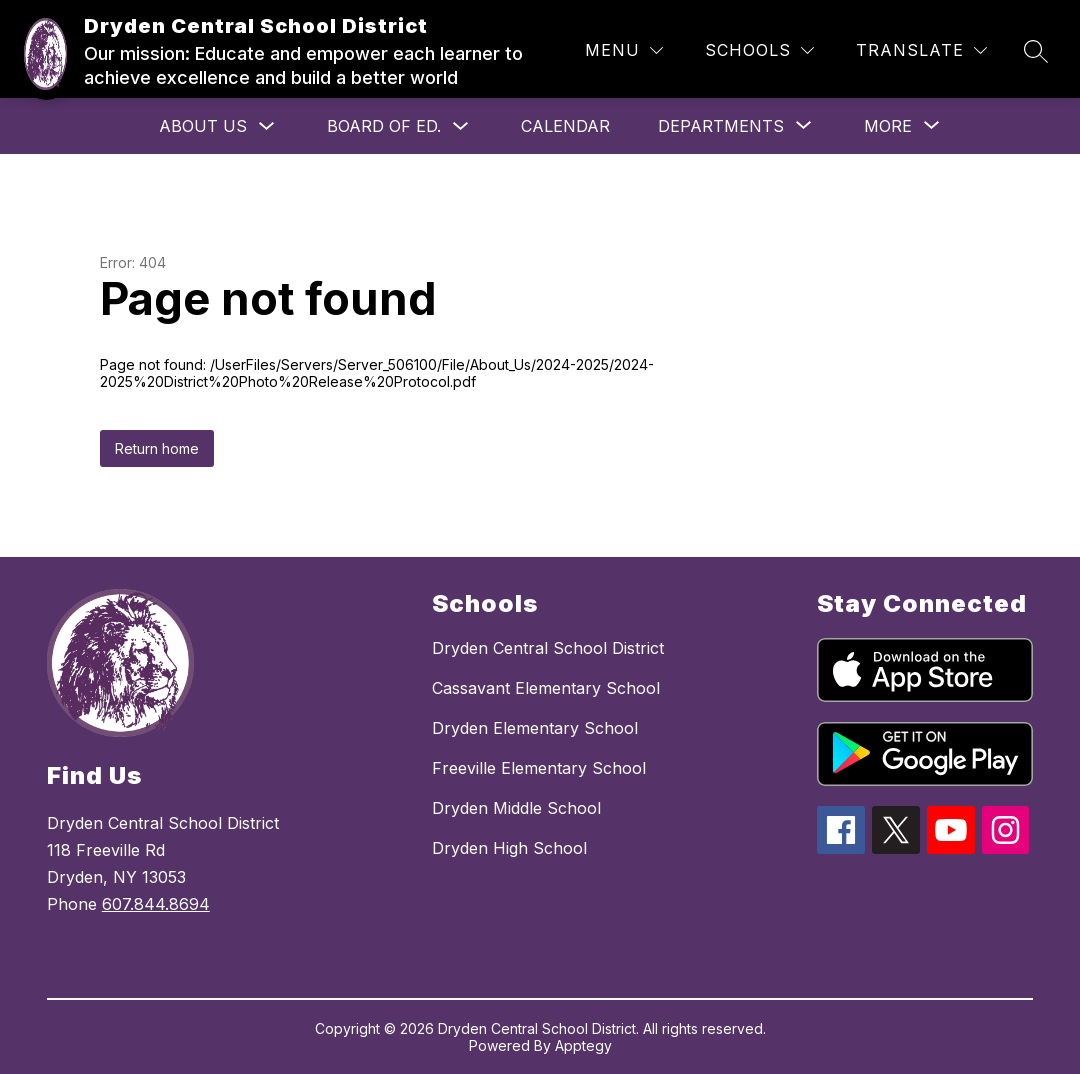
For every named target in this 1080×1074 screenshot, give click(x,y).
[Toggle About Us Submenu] (267, 126)
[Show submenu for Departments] (721, 126)
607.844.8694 (156, 904)
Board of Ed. (384, 126)
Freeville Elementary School (539, 768)
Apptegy (583, 1045)
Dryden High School (509, 848)
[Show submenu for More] (888, 126)
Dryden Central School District (548, 648)
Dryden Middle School (516, 808)
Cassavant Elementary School (546, 688)
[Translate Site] (921, 50)
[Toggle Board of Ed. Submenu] (461, 126)
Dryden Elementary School (535, 728)
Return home (157, 448)
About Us (203, 126)
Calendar (565, 126)
